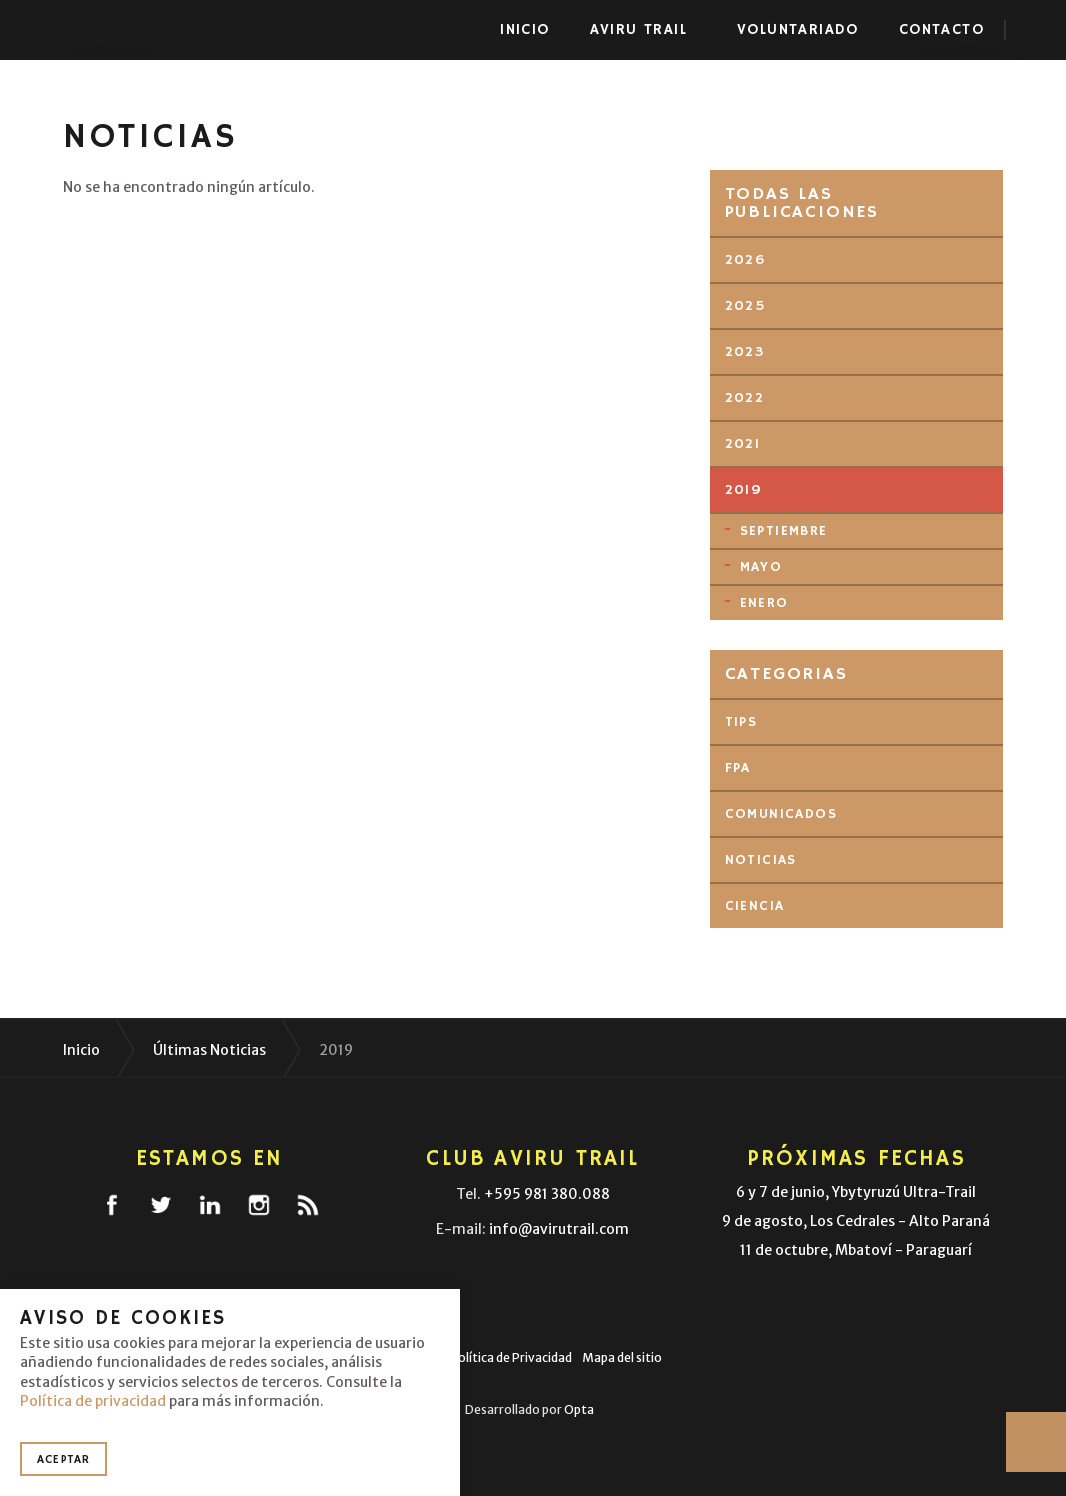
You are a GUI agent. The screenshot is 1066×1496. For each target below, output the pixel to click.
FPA (738, 768)
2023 (745, 352)
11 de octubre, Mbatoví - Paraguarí (856, 1250)
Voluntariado (798, 29)
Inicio (524, 29)
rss (308, 1205)
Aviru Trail (109, 30)
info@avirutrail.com (559, 1229)
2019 (744, 490)
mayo (761, 567)
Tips (741, 722)
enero (764, 603)
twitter (161, 1205)
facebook (112, 1205)
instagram (259, 1205)
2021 (743, 444)
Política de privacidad (93, 1401)
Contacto (941, 29)
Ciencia (755, 906)
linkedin (210, 1205)
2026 (745, 260)
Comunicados (781, 814)
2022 (745, 398)
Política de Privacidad (511, 1357)
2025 (746, 306)
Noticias (761, 860)
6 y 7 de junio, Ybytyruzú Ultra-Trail (856, 1192)
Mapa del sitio (622, 1357)
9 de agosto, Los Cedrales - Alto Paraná (856, 1221)
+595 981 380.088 (547, 1194)
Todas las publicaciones (802, 203)
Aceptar (63, 1459)
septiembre (784, 531)
